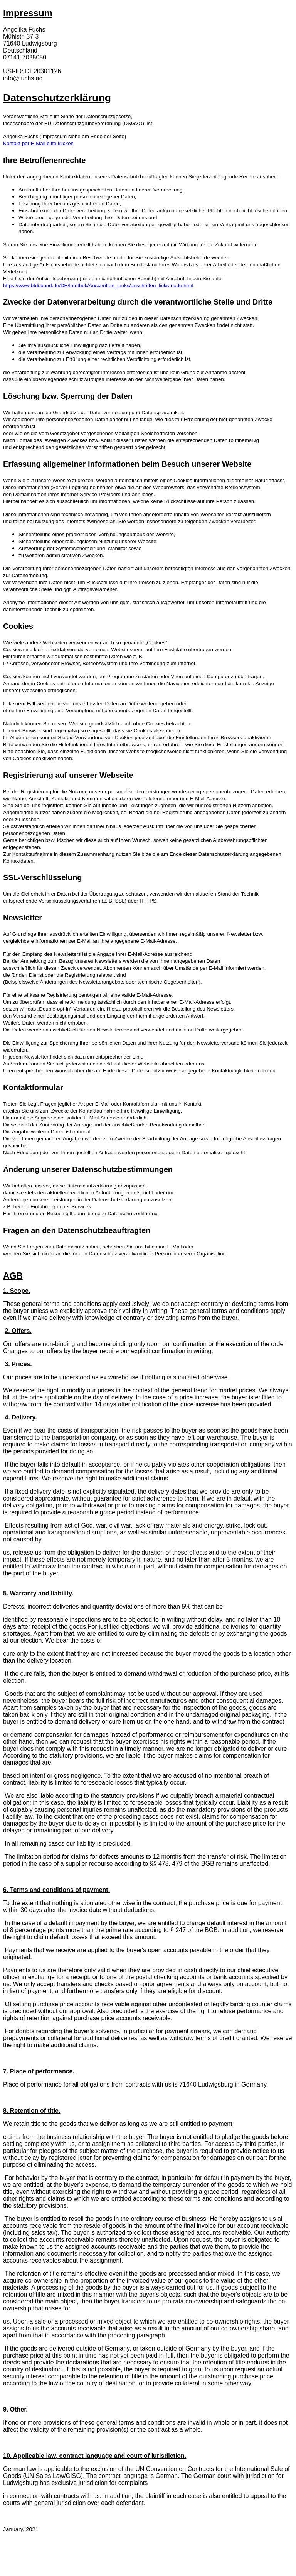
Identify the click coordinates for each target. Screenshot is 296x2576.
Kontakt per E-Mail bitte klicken (38, 143)
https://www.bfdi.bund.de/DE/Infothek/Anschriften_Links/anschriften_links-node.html (98, 285)
